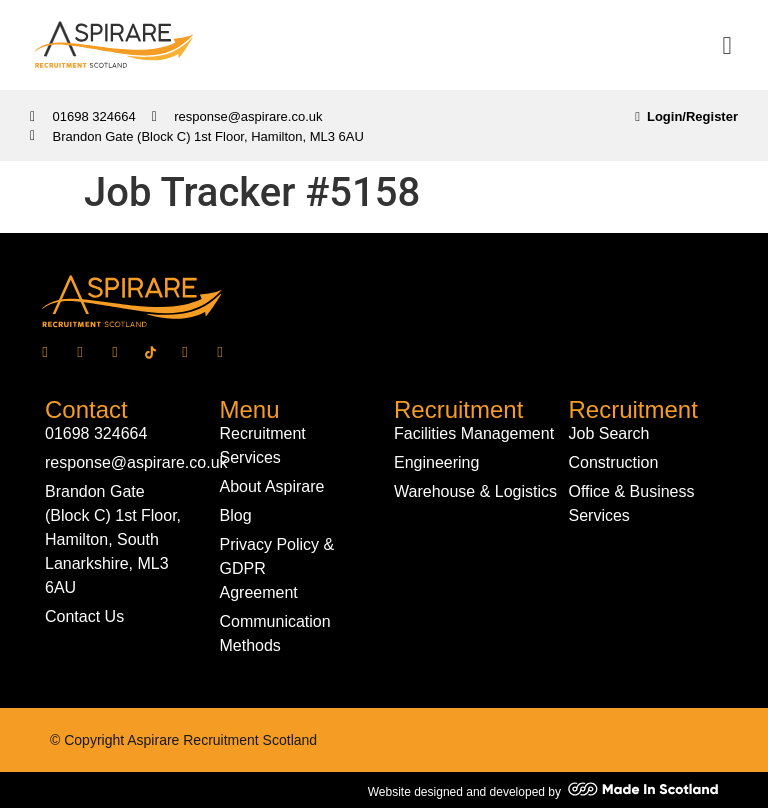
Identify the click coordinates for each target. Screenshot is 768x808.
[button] (727, 45)
